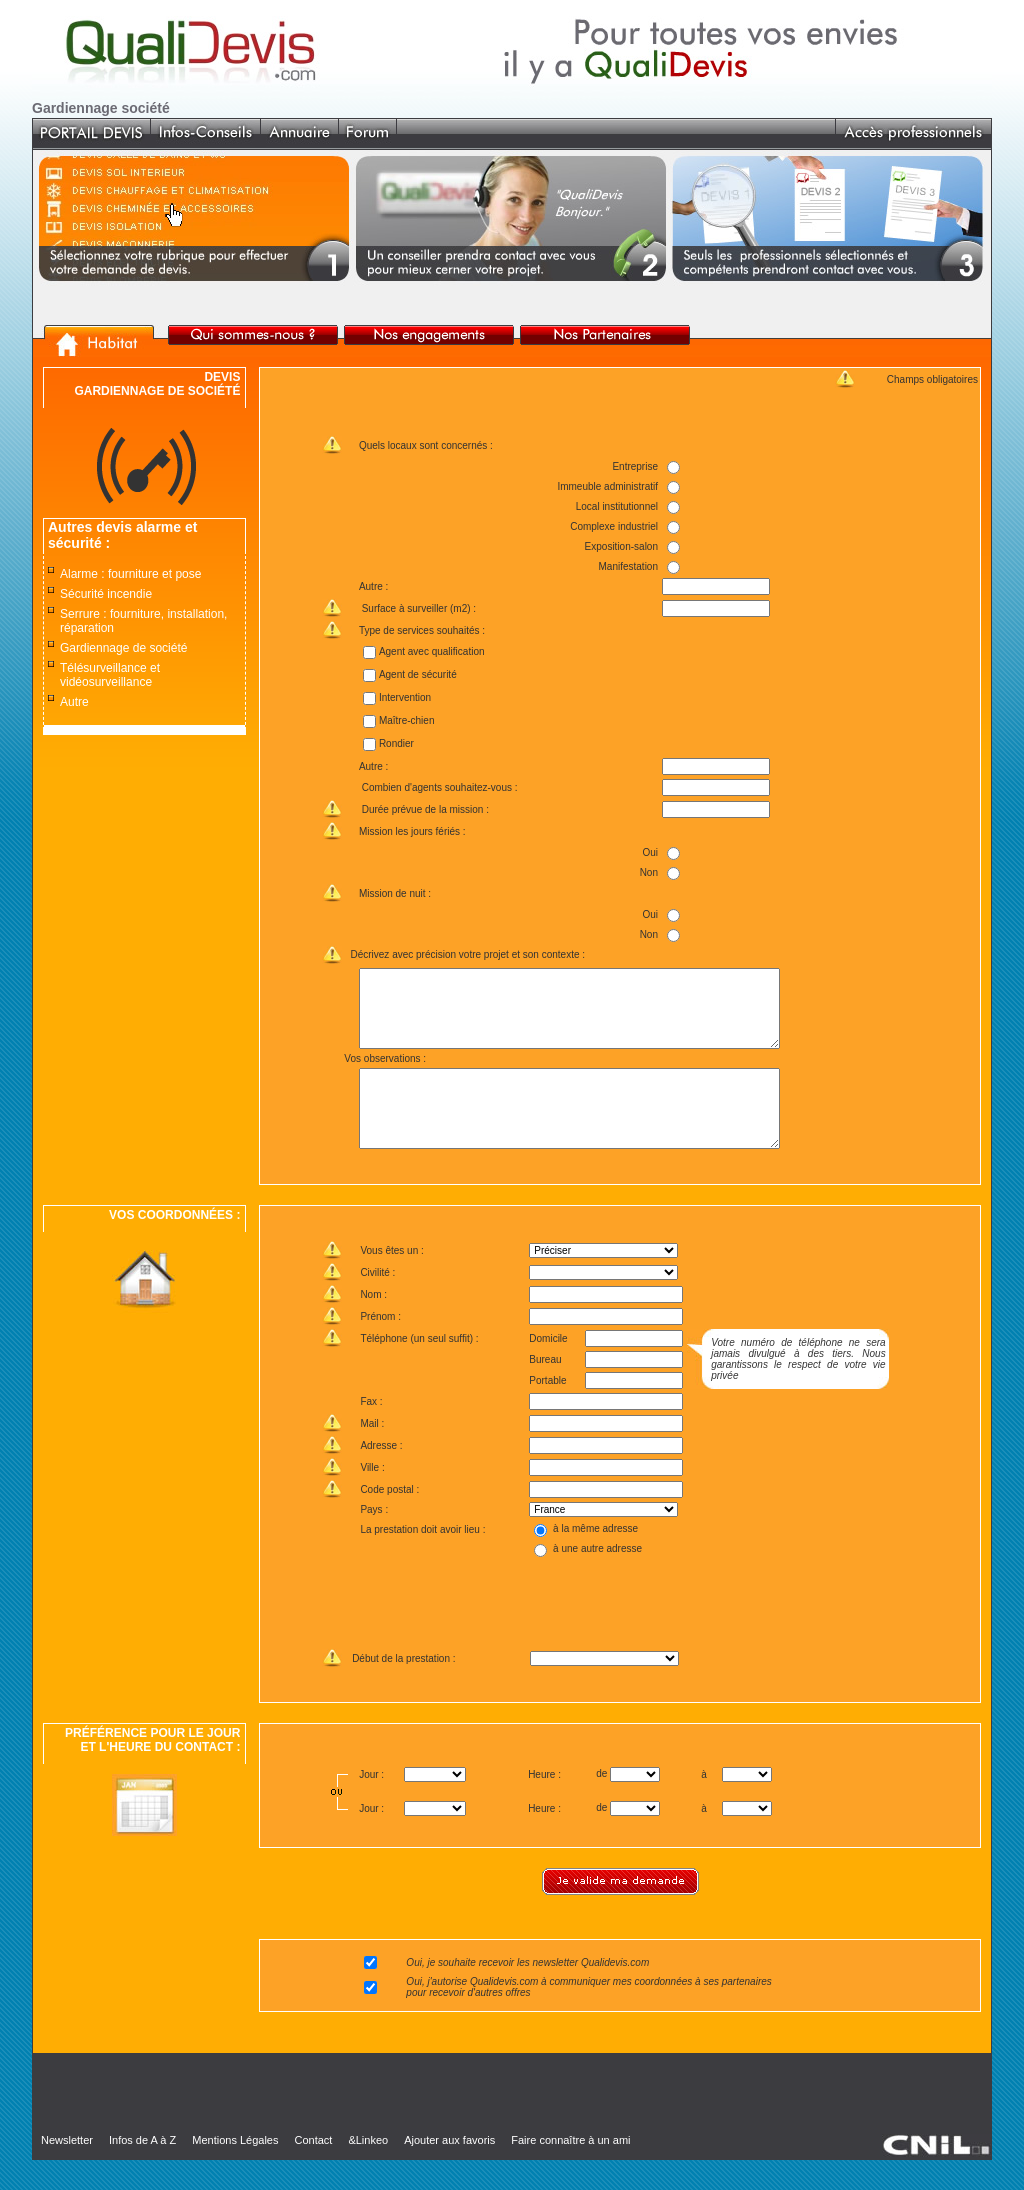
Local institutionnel (616, 506)
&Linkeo (368, 2170)
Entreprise (635, 466)
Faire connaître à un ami (570, 2170)
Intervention (404, 697)
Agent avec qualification (431, 651)
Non (648, 872)
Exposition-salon (620, 546)
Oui (650, 852)
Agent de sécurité (417, 674)
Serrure (80, 614)
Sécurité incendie (106, 594)
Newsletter (67, 2170)
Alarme (79, 574)
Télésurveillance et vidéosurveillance (110, 675)
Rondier (395, 743)
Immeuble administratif (607, 486)
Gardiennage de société (123, 648)
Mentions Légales (235, 2170)
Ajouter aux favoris (449, 2170)
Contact (313, 2170)
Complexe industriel (614, 526)
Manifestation (627, 566)
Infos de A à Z (142, 2170)
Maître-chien (406, 720)
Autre (74, 702)
